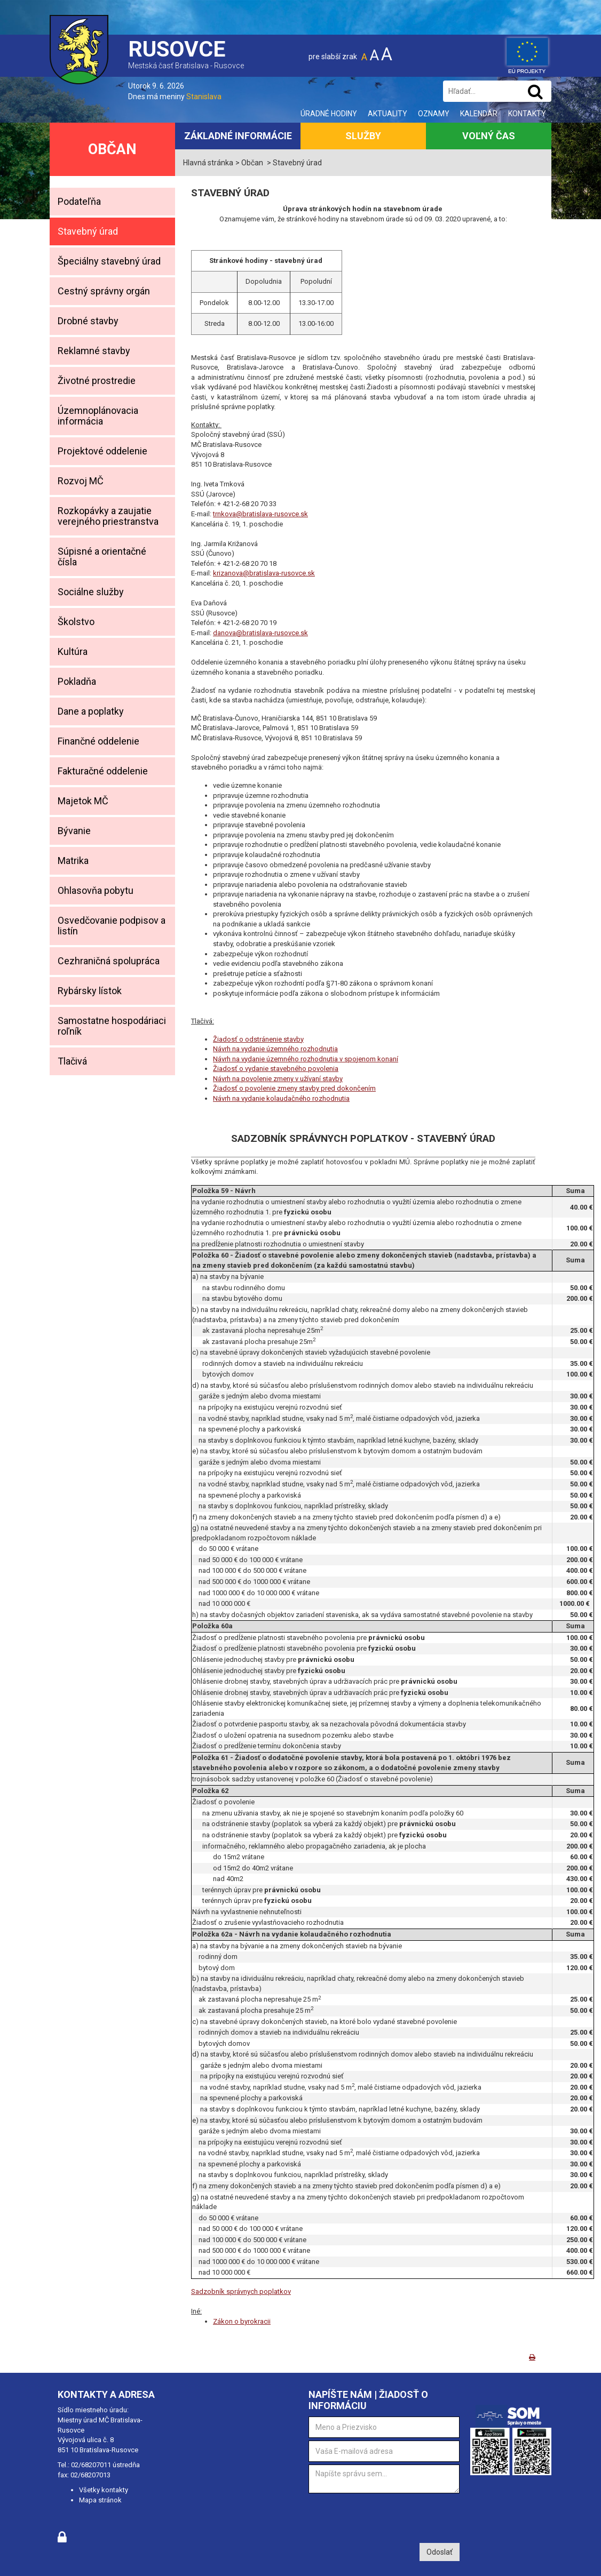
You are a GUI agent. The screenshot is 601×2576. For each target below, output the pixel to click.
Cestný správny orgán (104, 291)
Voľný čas (488, 135)
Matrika (73, 860)
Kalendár (478, 113)
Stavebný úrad (88, 231)
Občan (112, 149)
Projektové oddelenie (102, 451)
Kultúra (73, 651)
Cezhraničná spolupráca (109, 960)
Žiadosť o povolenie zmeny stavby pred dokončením (294, 1088)
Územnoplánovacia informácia (98, 416)
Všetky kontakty (103, 2490)
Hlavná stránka (208, 162)
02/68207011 (91, 2465)
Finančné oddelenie (98, 741)
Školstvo (76, 621)
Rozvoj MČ (81, 480)
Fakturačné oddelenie (103, 771)
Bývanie (74, 830)
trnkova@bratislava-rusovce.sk (260, 514)
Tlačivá (72, 1061)
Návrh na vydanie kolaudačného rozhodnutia (281, 1098)
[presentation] (390, 2517)
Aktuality (387, 113)
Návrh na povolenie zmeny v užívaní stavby (278, 1079)
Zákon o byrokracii (242, 2321)
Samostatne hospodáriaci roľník (112, 1026)
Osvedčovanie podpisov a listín (111, 926)
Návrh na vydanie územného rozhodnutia (275, 1049)
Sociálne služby (91, 591)
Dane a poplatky (91, 711)
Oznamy (433, 113)
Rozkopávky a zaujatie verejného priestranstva (108, 516)
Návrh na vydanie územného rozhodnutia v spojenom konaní (305, 1059)
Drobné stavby (88, 320)
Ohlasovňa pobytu (95, 890)
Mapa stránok (100, 2500)
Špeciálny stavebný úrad (109, 261)
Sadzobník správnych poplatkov (241, 2291)
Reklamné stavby (94, 350)
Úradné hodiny (328, 113)
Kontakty (527, 113)
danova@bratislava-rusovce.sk (260, 633)
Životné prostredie (97, 380)
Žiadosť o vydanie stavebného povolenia (275, 1069)
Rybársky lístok (90, 990)
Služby (363, 135)
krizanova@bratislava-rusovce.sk (264, 573)
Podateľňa (79, 201)
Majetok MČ (83, 800)
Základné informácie (238, 135)
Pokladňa (77, 681)
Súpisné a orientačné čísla (102, 556)
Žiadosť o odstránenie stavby (258, 1039)
